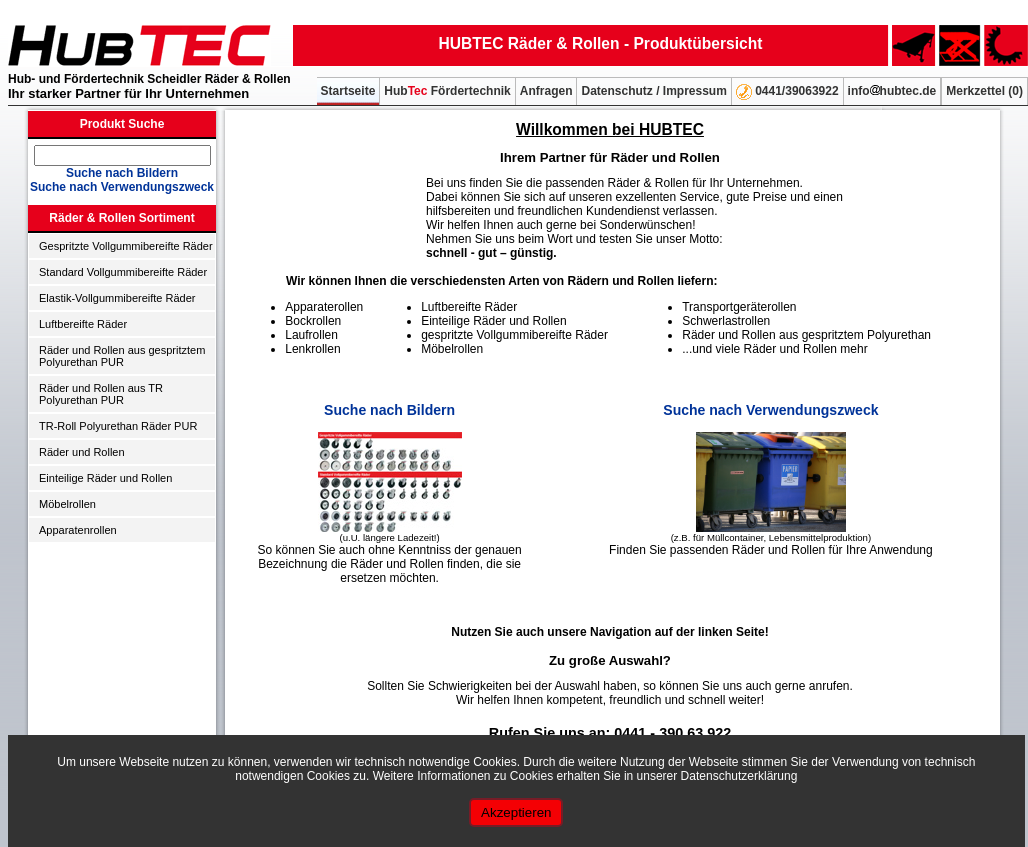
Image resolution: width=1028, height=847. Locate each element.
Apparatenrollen (78, 530)
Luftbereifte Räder (83, 324)
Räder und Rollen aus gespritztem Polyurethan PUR (122, 356)
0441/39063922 (787, 92)
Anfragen (546, 91)
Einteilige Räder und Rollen (105, 478)
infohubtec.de (892, 91)
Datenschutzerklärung (739, 776)
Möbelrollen (67, 504)
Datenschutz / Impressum (653, 91)
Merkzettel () (984, 91)
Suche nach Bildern (122, 173)
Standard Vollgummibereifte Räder (123, 272)
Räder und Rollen (82, 452)
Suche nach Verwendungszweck (122, 187)
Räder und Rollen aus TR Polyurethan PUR (101, 394)
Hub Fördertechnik (447, 91)
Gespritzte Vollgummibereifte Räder (126, 246)
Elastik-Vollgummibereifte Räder (117, 298)
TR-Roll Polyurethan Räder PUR (118, 426)
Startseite (348, 91)
